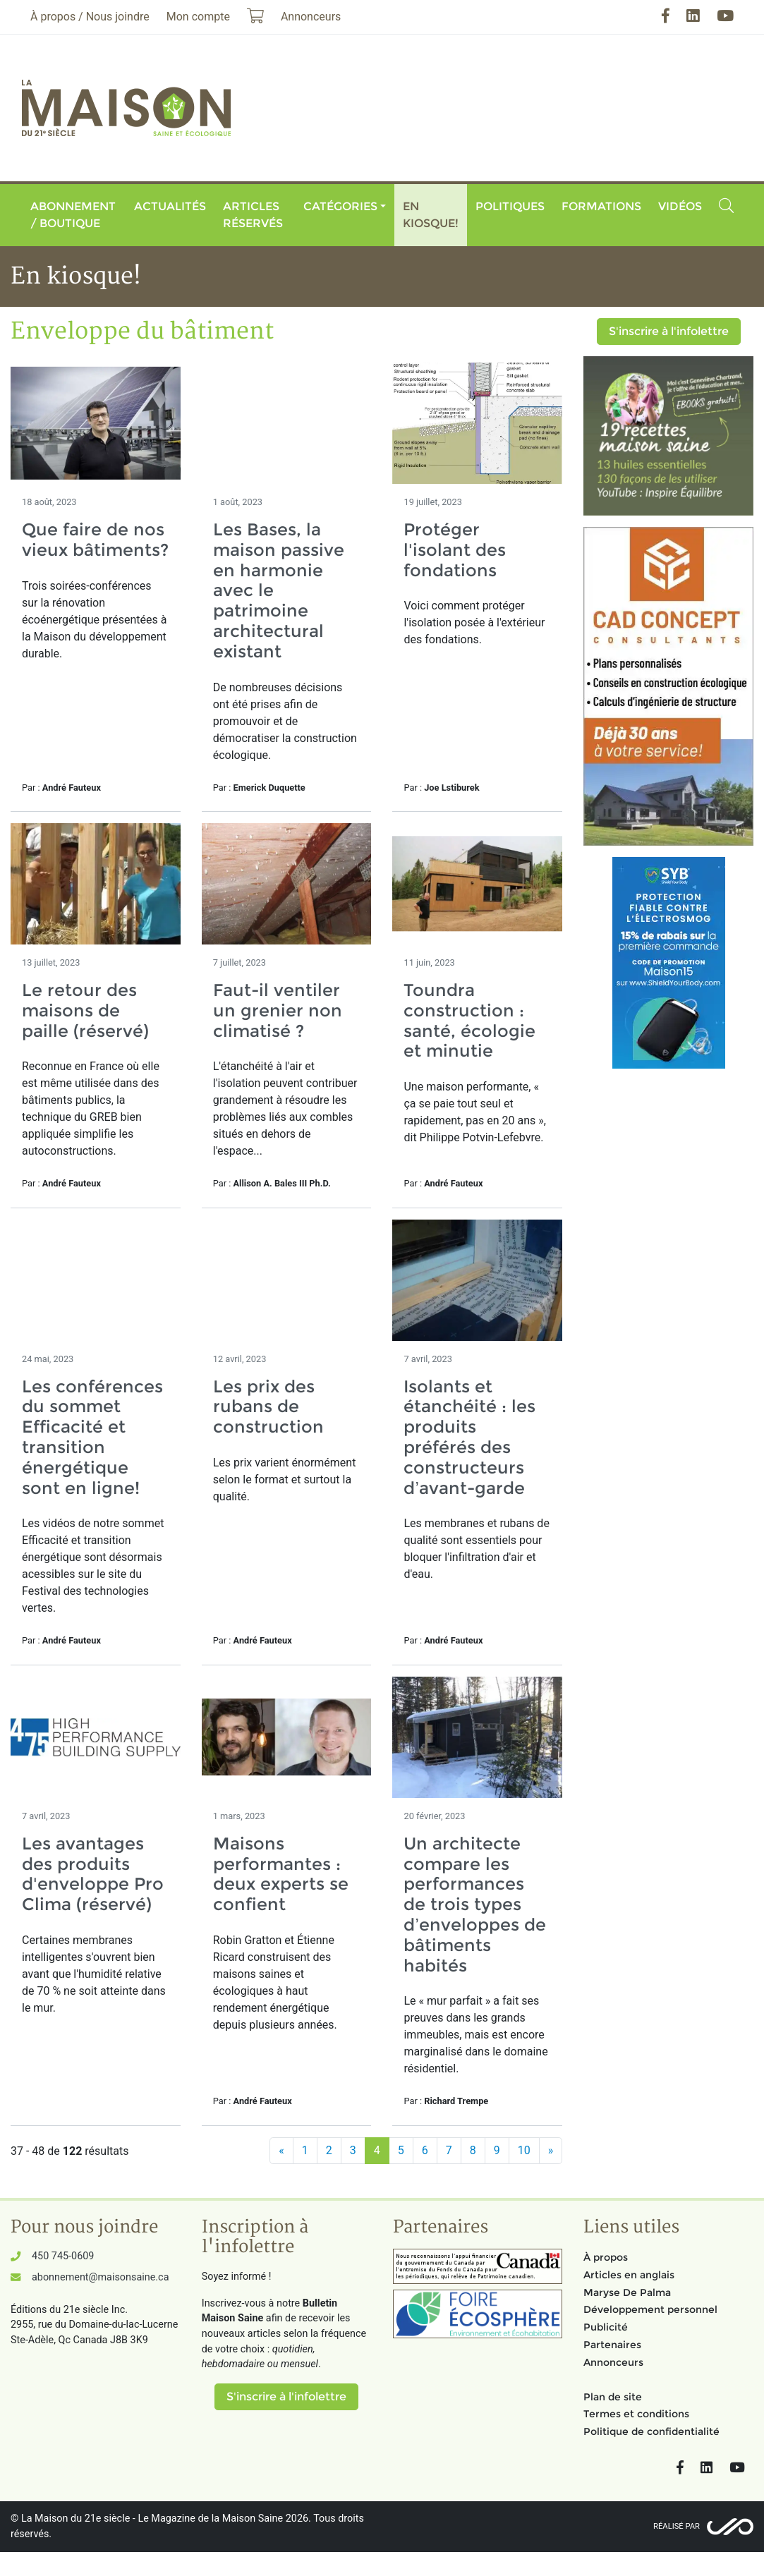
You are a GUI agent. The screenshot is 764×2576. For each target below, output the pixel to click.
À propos (605, 2257)
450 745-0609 (63, 2256)
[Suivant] (551, 2150)
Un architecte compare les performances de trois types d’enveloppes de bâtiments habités (474, 1904)
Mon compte (198, 16)
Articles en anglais (628, 2274)
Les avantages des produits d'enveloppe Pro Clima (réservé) (93, 1873)
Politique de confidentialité (651, 2431)
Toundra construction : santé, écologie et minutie (469, 1020)
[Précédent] (281, 2150)
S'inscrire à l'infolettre (669, 331)
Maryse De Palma (627, 2292)
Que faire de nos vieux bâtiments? (95, 539)
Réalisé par (676, 2526)
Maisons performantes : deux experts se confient (280, 1873)
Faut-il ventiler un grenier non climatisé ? (277, 1010)
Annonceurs (613, 2362)
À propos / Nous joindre (90, 16)
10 (524, 2150)
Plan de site (612, 2396)
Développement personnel (650, 2309)
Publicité (605, 2327)
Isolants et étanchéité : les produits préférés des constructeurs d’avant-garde (469, 1437)
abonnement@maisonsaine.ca (100, 2277)
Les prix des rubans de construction (268, 1407)
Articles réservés (253, 215)
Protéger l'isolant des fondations (455, 550)
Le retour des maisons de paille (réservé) (85, 1010)
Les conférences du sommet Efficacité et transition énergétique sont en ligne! (92, 1437)
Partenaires (612, 2344)
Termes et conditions (636, 2413)
